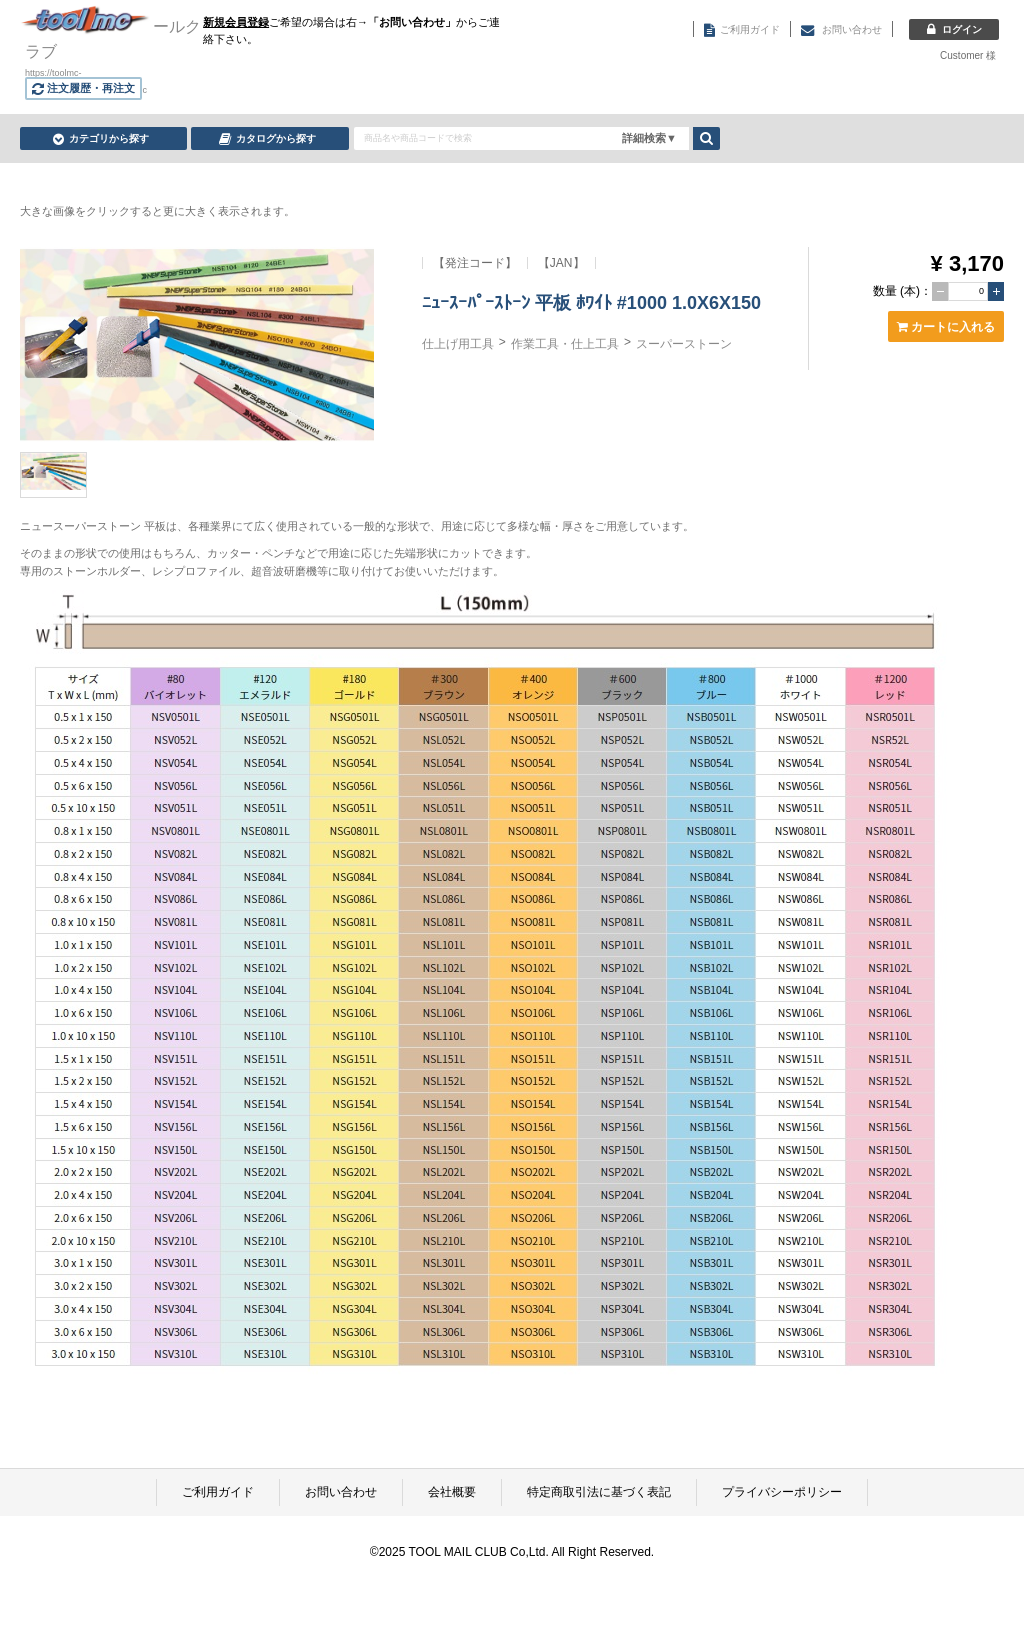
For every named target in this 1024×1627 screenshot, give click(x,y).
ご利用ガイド (218, 1492)
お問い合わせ (341, 1492)
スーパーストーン (684, 344)
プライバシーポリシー (782, 1492)
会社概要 (452, 1492)
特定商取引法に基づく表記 (599, 1492)
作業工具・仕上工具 (565, 344)
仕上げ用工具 (458, 344)
